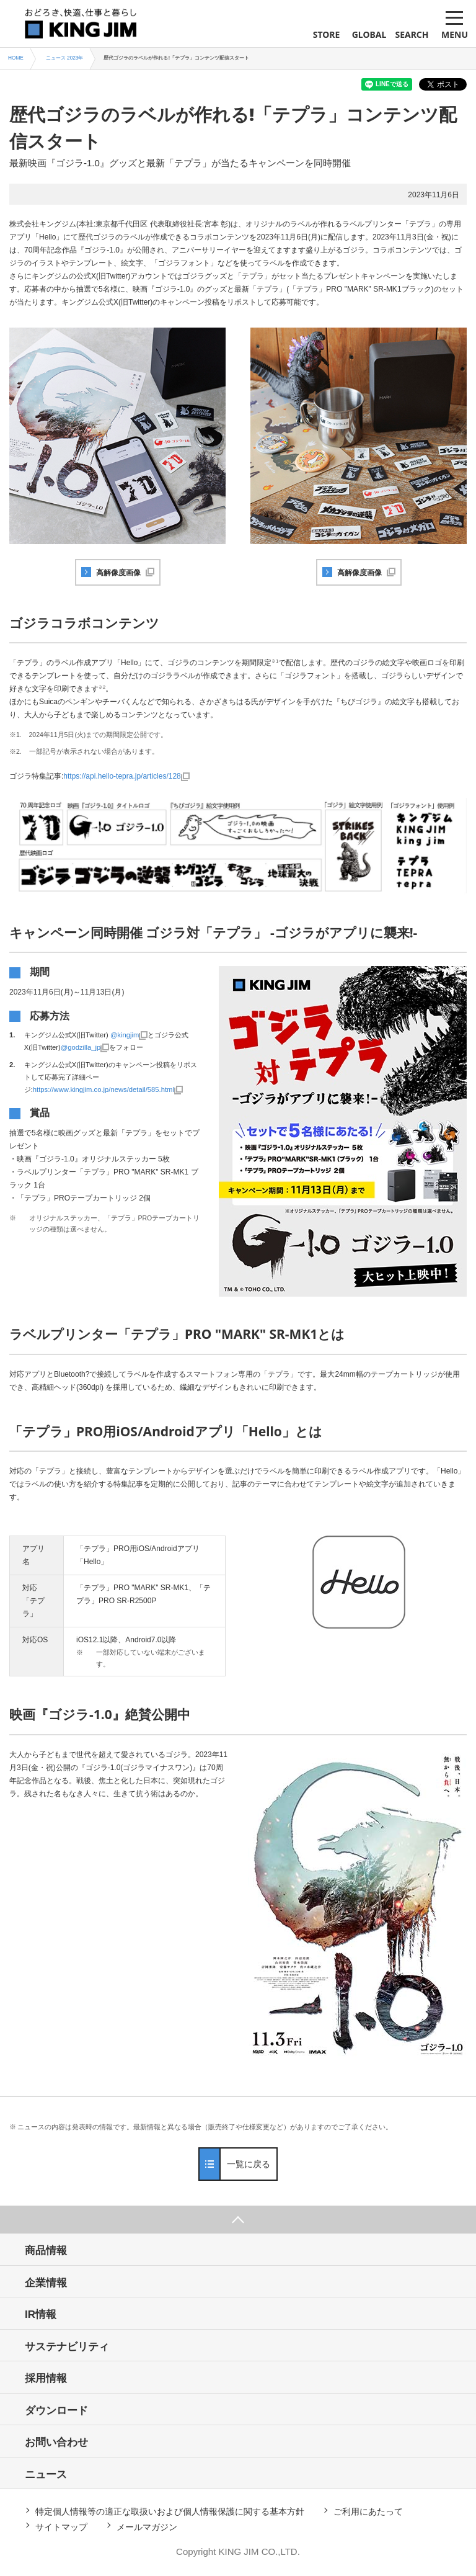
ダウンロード (56, 2411)
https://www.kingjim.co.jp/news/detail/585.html (103, 1089)
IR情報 (40, 2314)
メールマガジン (147, 2527)
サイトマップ (61, 2527)
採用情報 (46, 2378)
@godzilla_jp (81, 1047)
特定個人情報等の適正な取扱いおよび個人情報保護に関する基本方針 (169, 2511)
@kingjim (124, 1035)
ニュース (46, 2474)
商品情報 (46, 2250)
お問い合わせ (56, 2442)
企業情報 (46, 2283)
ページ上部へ (238, 2220)
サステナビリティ (67, 2347)
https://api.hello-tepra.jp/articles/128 (121, 776)
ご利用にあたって (368, 2511)
